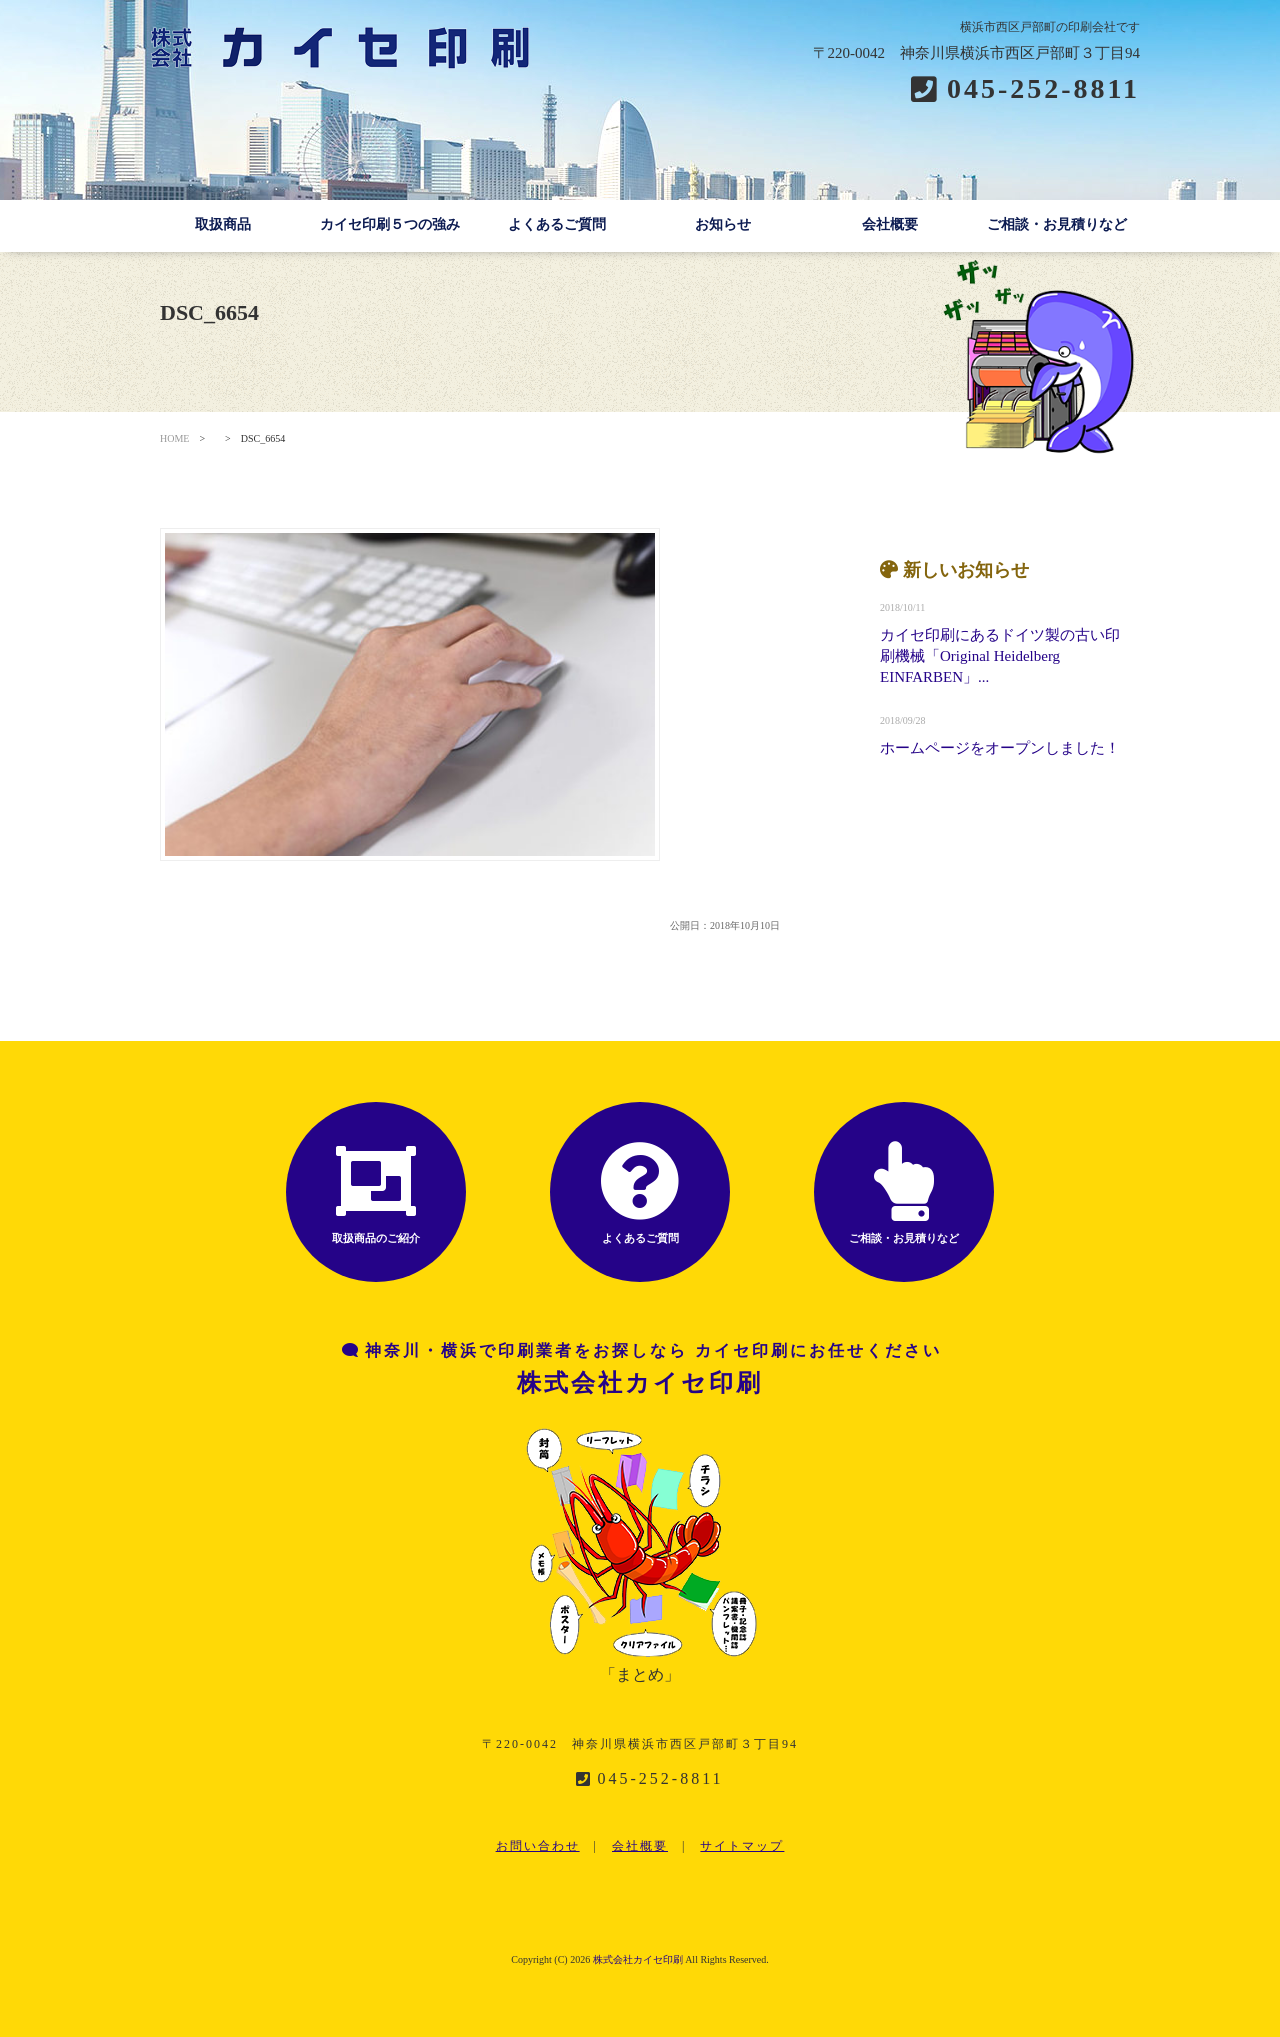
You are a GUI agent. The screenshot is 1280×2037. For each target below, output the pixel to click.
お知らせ (723, 224)
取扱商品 (223, 224)
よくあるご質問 (557, 224)
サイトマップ (742, 1846)
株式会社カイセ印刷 (638, 1959)
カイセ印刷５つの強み (390, 224)
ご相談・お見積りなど (1057, 224)
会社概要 (890, 224)
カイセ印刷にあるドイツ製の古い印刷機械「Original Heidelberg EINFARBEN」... (1000, 656)
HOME (174, 438)
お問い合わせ (538, 1846)
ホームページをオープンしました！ (1000, 748)
